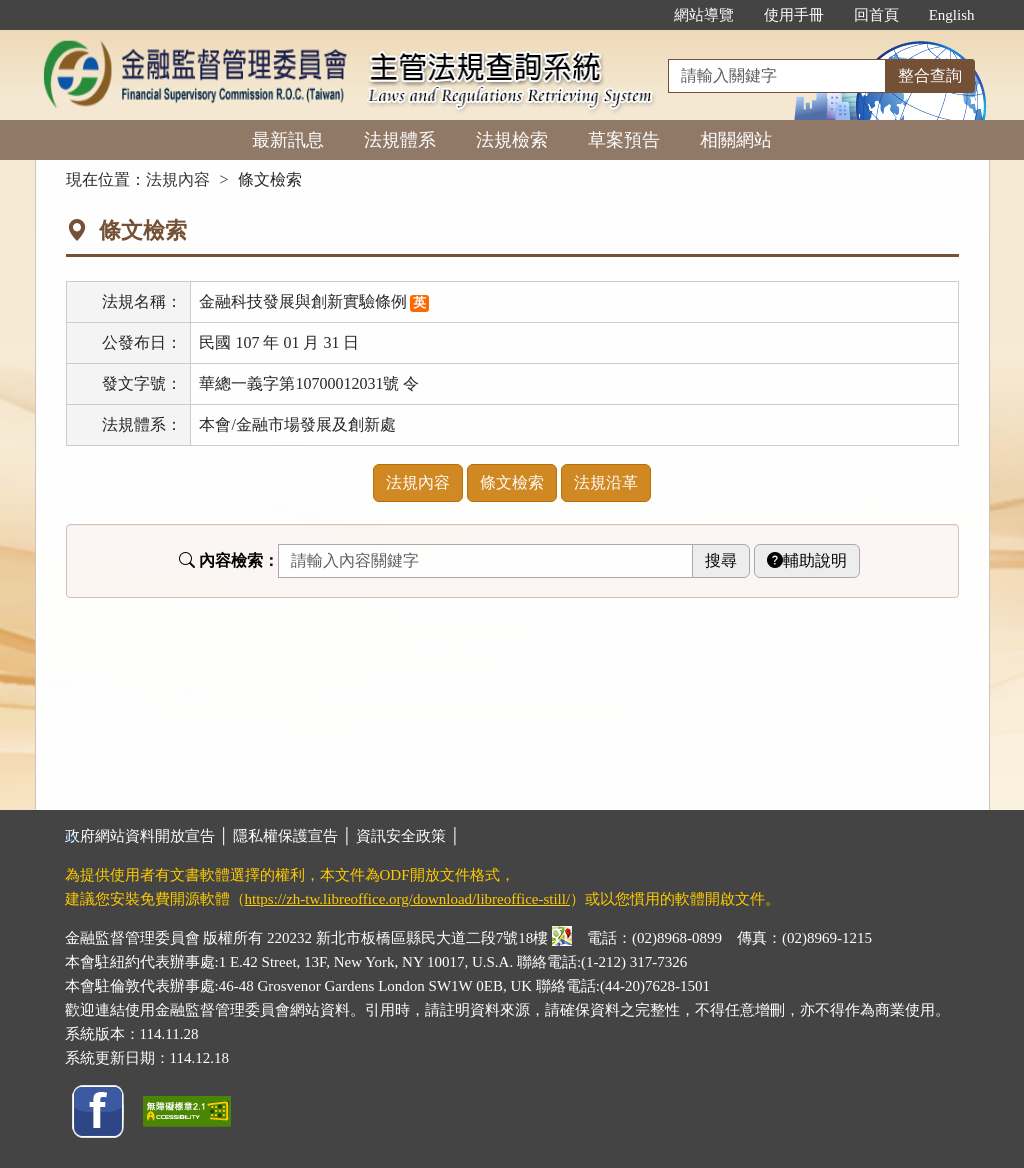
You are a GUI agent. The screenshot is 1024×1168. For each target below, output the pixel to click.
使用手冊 (794, 15)
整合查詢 (930, 75)
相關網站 (736, 140)
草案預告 (624, 140)
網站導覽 (704, 15)
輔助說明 (807, 560)
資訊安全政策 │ (408, 836)
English (952, 15)
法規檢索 (512, 140)
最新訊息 (288, 140)
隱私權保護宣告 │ (294, 836)
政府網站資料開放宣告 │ (149, 836)
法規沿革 (606, 482)
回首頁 (876, 15)
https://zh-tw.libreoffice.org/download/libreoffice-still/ (408, 899)
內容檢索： (229, 560)
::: (637, 15)
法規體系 (400, 140)
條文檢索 (512, 482)
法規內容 (178, 179)
